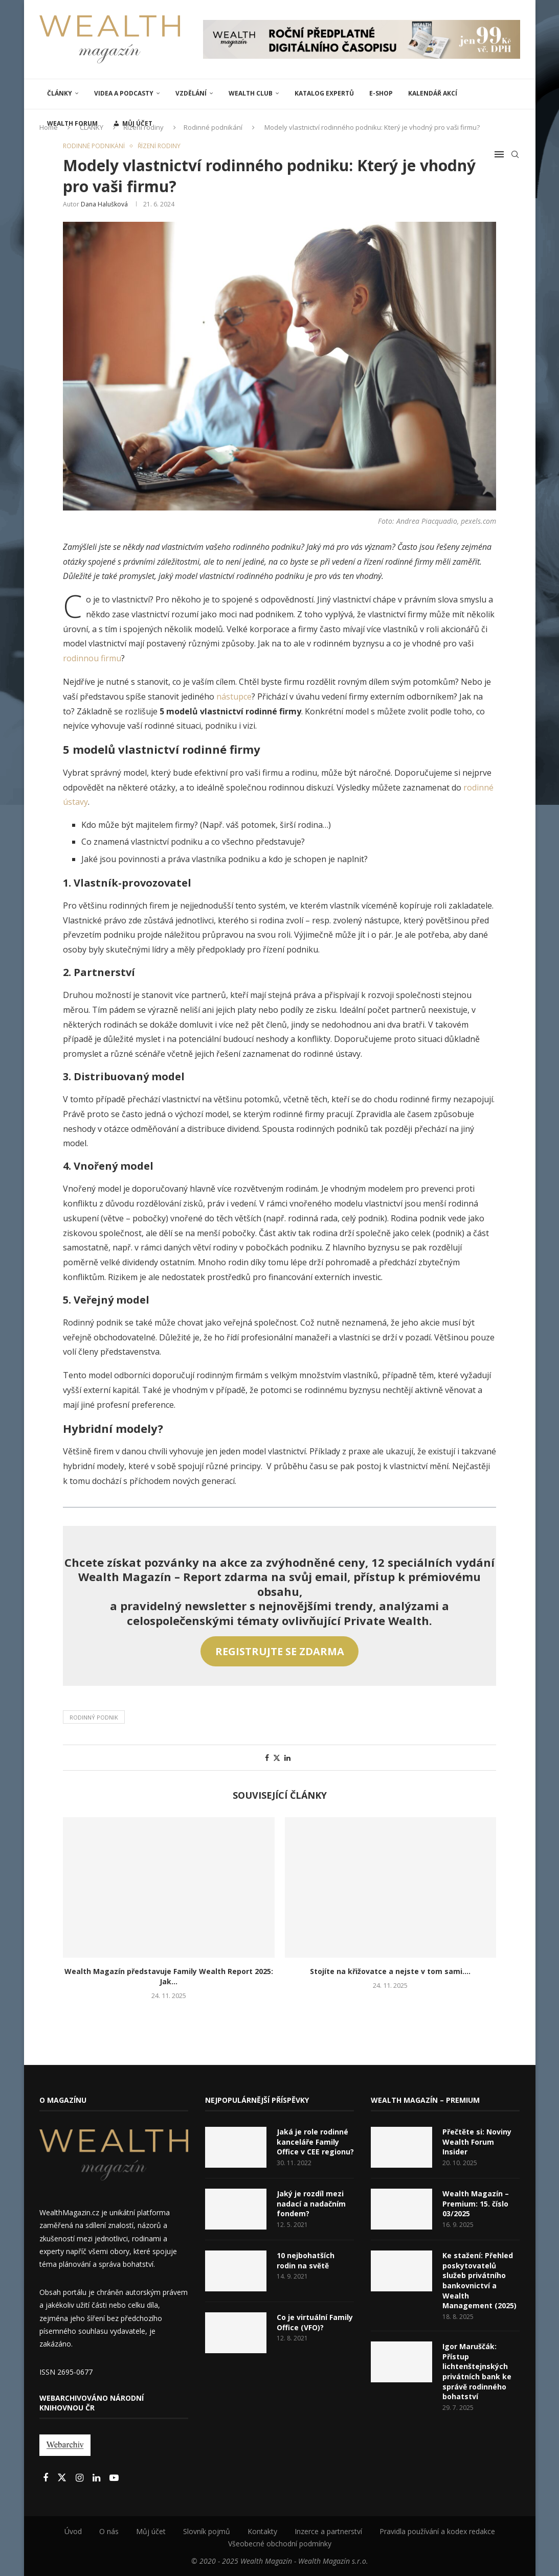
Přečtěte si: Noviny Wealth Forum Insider (476, 2141)
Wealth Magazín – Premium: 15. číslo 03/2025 (475, 2203)
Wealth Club (251, 93)
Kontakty (262, 2531)
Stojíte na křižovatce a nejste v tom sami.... (390, 1971)
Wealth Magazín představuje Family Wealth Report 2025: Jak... (168, 1976)
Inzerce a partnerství (328, 2531)
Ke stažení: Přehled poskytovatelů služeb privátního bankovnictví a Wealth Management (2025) (479, 2280)
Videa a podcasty (123, 93)
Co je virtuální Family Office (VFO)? (315, 2322)
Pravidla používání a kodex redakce (437, 2531)
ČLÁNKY (59, 93)
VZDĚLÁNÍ (191, 93)
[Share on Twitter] (276, 1757)
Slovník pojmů (206, 2531)
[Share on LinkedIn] (287, 1757)
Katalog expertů (324, 93)
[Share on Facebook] (267, 1757)
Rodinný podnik (94, 1717)
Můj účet (151, 2531)
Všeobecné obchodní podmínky (279, 2543)
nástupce (234, 696)
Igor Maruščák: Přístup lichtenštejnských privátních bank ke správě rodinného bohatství (476, 2371)
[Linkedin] (97, 2478)
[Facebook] (46, 2478)
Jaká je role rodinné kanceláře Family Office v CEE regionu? (315, 2141)
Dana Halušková (104, 204)
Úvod (73, 2531)
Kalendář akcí (432, 93)
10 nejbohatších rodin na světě (305, 2260)
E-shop (381, 93)
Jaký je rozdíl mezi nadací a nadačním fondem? (311, 2203)
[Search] (515, 154)
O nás (109, 2531)
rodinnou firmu (92, 658)
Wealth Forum (72, 123)
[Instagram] (80, 2478)
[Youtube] (114, 2478)
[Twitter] (63, 2478)
